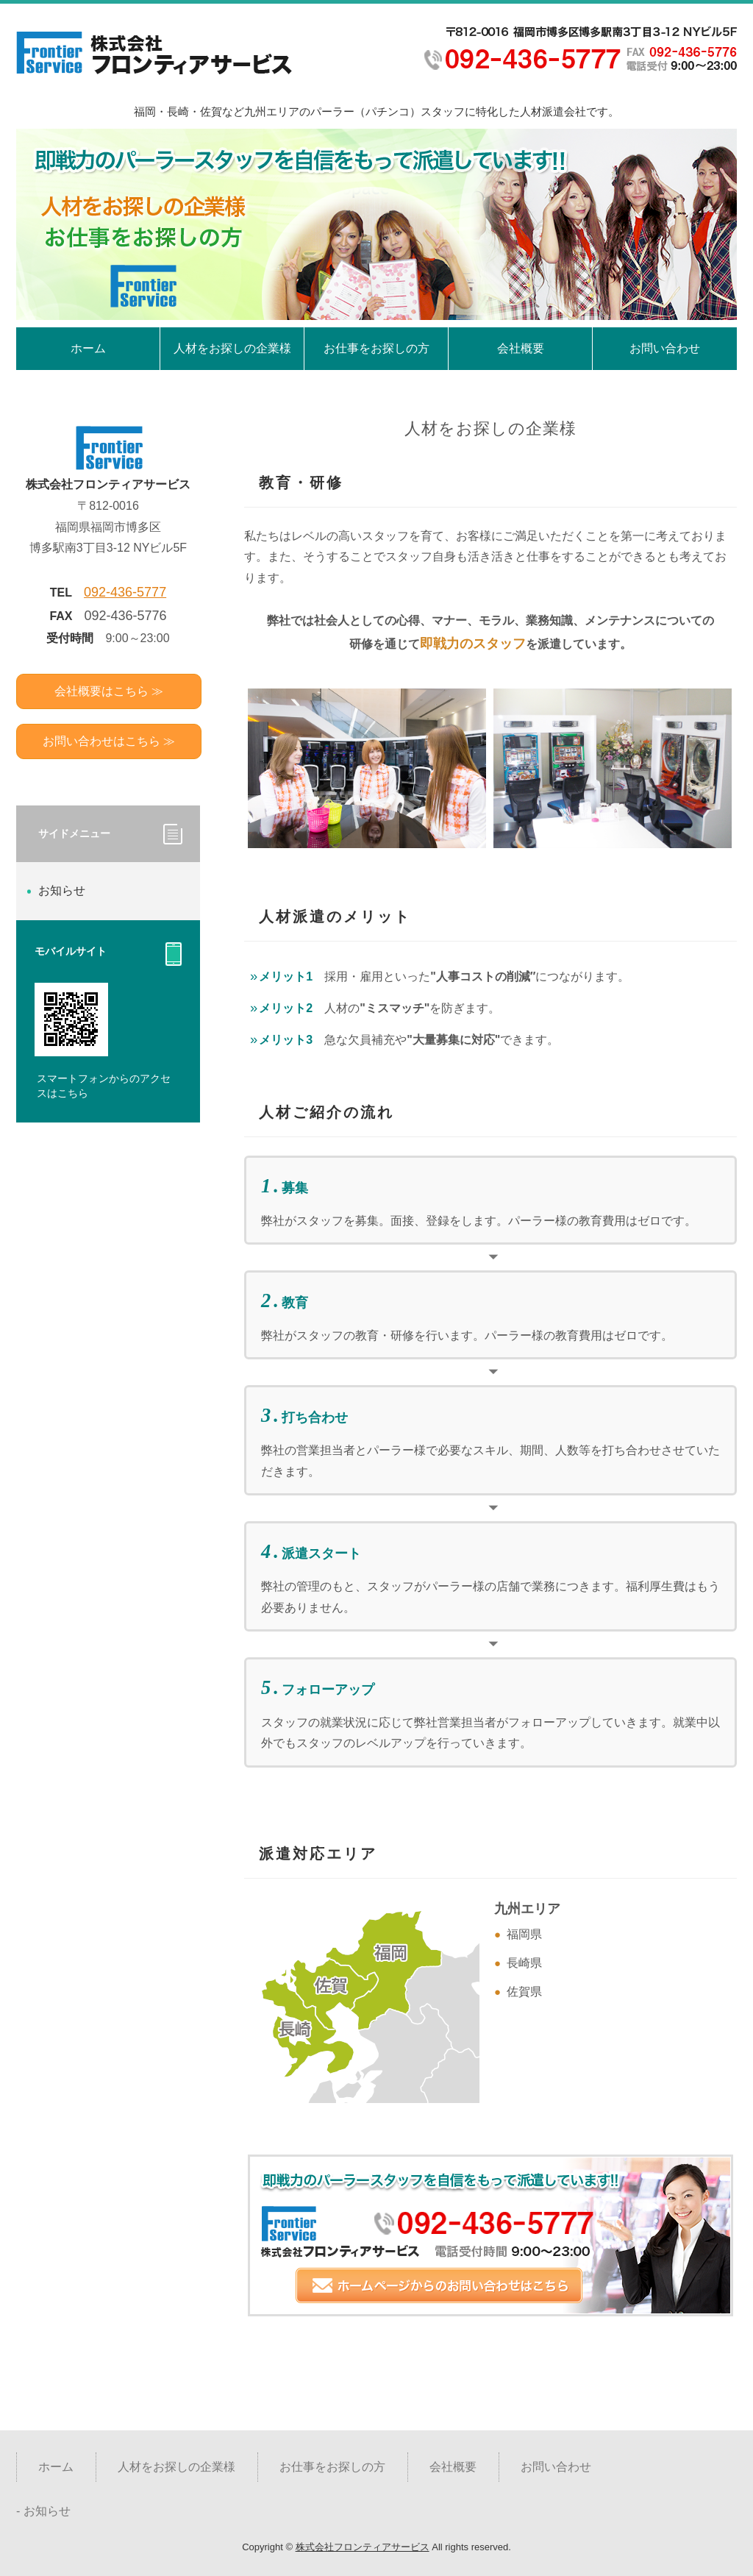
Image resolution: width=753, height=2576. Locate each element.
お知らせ (61, 890)
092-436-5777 (125, 592)
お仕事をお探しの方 (376, 348)
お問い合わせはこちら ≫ (109, 741)
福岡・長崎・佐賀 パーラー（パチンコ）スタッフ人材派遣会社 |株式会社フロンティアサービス (156, 54)
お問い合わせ (664, 348)
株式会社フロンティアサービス (362, 2546)
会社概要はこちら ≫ (108, 691)
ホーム (88, 348)
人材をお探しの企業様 (232, 348)
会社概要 (520, 348)
